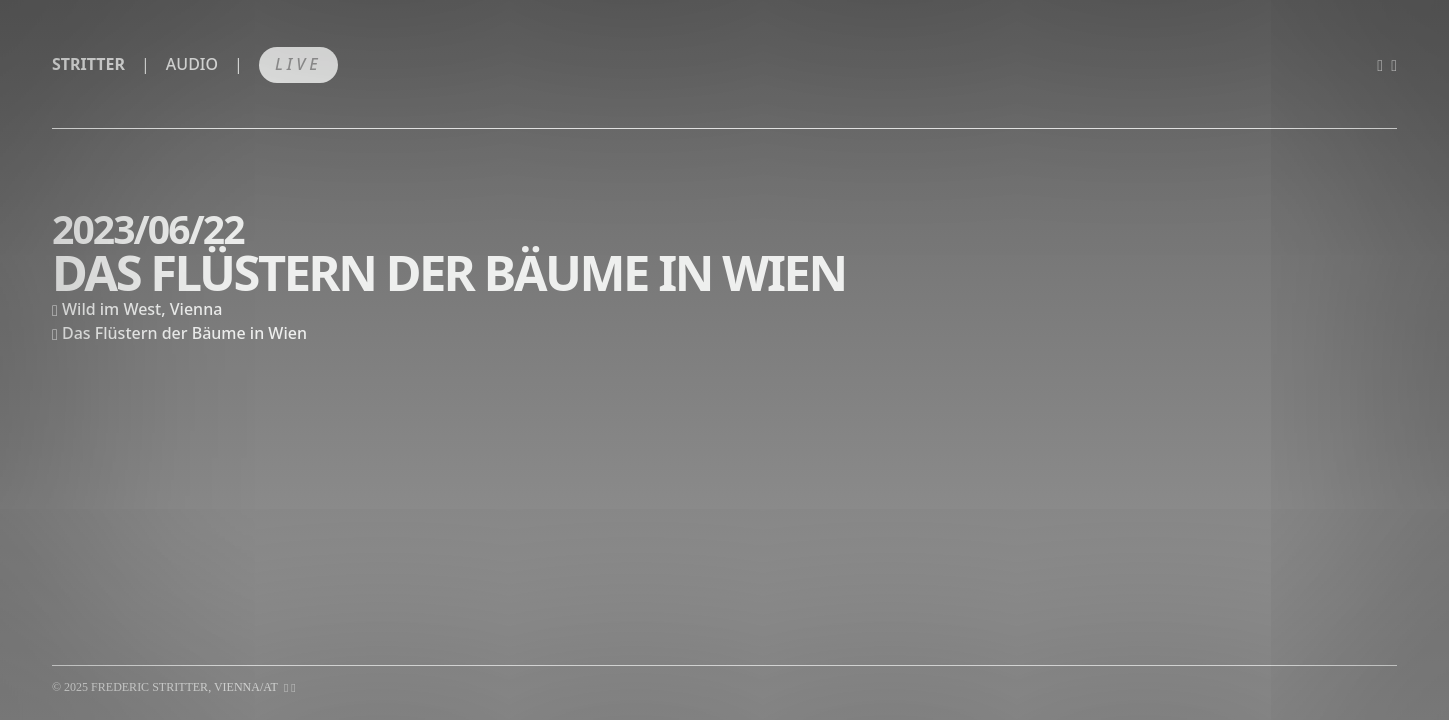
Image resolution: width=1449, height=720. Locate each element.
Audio (192, 64)
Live (298, 64)
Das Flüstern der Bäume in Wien (184, 333)
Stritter (88, 64)
